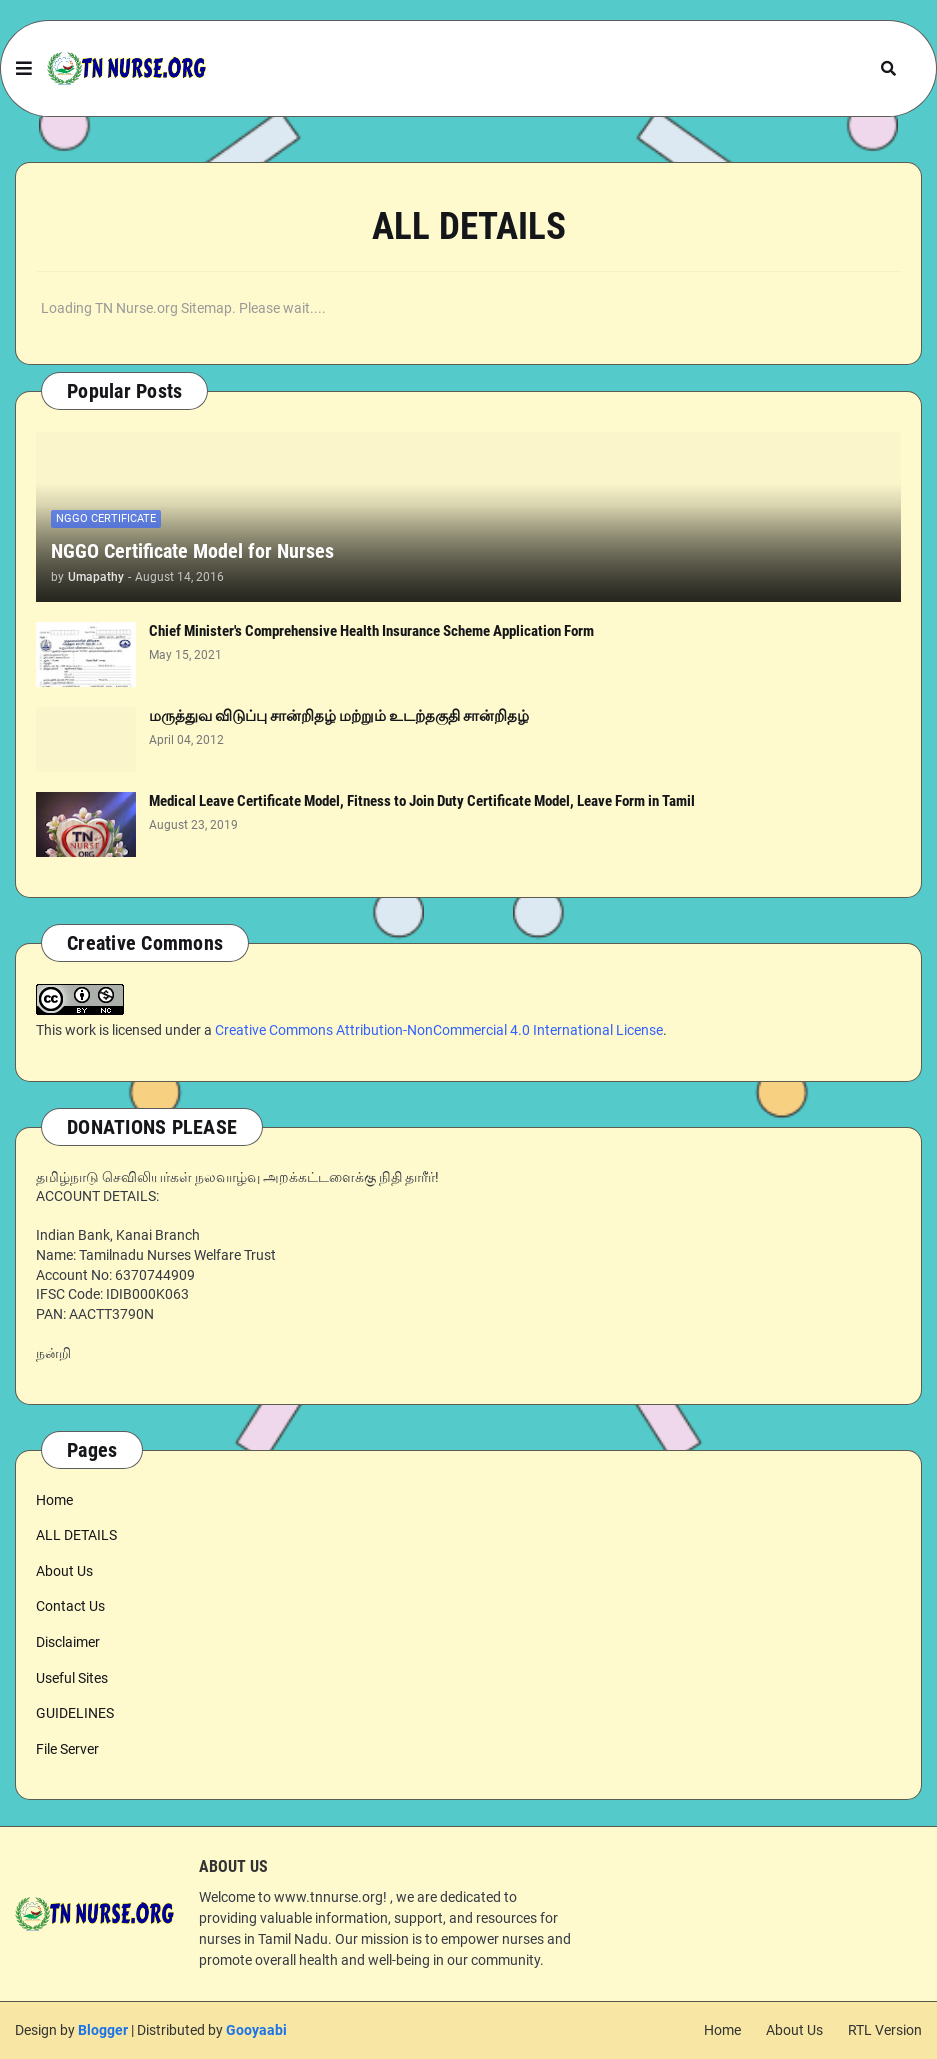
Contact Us (70, 1606)
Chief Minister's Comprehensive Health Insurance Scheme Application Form (371, 631)
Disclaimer (68, 1642)
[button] (24, 69)
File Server (67, 1749)
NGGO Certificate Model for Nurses (192, 551)
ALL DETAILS (76, 1535)
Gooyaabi (256, 2030)
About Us (64, 1571)
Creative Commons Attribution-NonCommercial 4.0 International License (439, 1030)
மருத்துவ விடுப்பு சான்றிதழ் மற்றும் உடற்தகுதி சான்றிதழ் (339, 716)
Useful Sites (72, 1678)
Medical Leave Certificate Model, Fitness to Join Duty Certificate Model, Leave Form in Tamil (422, 801)
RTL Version (885, 2030)
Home (54, 1500)
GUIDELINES (75, 1713)
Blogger (103, 2030)
